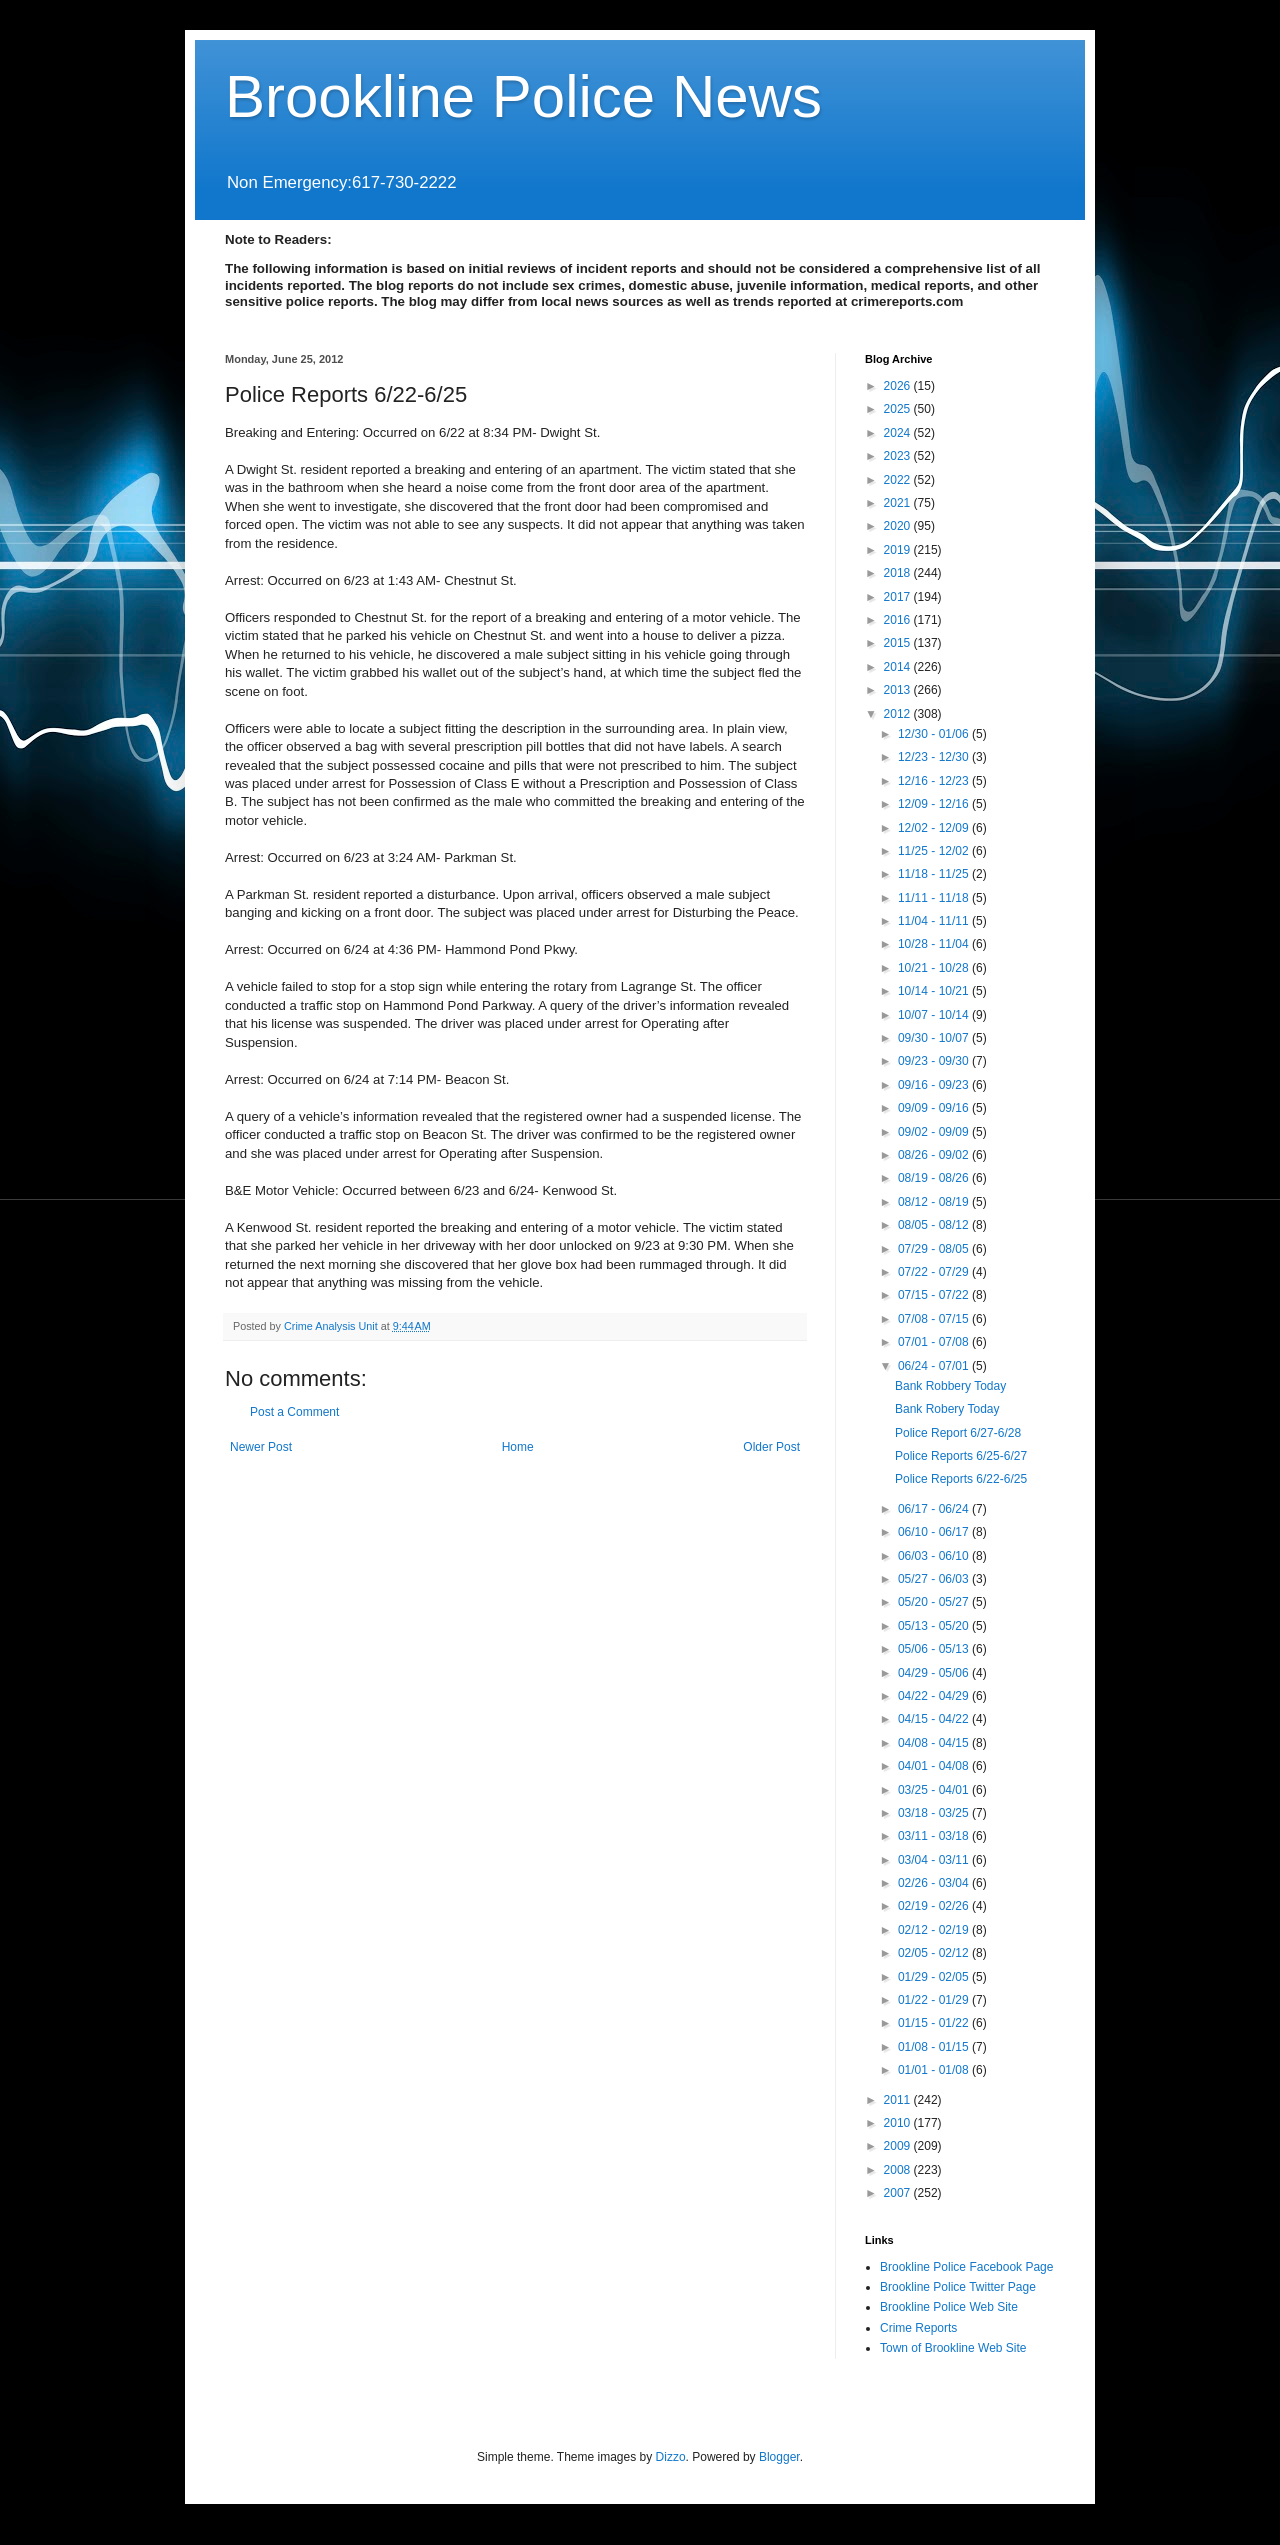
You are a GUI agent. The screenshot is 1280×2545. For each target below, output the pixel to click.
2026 (899, 386)
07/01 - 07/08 (935, 1342)
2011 (899, 2100)
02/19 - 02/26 (935, 1906)
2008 (899, 2170)
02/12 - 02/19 (935, 1930)
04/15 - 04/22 (935, 1719)
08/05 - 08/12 (935, 1225)
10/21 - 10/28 (935, 968)
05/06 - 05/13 (935, 1649)
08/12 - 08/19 (935, 1202)
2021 (899, 503)
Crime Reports (918, 2328)
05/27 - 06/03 (935, 1579)
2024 (899, 433)
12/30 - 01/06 (935, 734)
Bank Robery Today (947, 1409)
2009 (899, 2146)
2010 (899, 2123)
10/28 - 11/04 (935, 944)
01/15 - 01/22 (935, 2023)
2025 (899, 409)
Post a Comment (294, 1412)
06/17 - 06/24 (935, 1509)
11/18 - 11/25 (935, 874)
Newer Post (261, 1447)
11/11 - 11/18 (935, 898)
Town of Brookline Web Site (953, 2348)
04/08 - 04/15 (935, 1743)
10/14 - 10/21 (935, 991)
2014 (899, 667)
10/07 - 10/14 (935, 1015)
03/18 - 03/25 (935, 1813)
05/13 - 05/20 (935, 1626)
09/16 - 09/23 (935, 1085)
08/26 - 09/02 (935, 1155)
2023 (899, 456)
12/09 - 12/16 (935, 804)
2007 (899, 2193)
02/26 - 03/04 (935, 1883)
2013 (899, 690)
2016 (899, 620)
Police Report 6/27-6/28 (958, 1433)
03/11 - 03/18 (935, 1836)
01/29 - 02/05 (935, 1977)
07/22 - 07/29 (935, 1272)
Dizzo (671, 2457)
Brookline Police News (523, 96)
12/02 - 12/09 (935, 828)
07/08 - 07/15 (935, 1319)
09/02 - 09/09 (935, 1132)
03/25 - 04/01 (935, 1790)
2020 (899, 526)
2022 (899, 480)
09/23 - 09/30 (935, 1061)
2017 (899, 597)
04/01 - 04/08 (935, 1766)
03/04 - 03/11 (935, 1860)
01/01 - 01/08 (935, 2070)
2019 (899, 550)
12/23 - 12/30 (935, 757)
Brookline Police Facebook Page (966, 2267)
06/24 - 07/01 (935, 1366)
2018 (899, 573)
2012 (899, 714)
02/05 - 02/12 (935, 1953)
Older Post (771, 1447)
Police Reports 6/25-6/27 (961, 1456)
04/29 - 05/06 (935, 1673)
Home (518, 1447)
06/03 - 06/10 (935, 1556)
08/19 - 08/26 (935, 1178)
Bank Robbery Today (950, 1386)
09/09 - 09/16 (935, 1108)
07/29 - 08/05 (935, 1249)
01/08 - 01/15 (935, 2047)
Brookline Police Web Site (949, 2307)
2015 (899, 643)
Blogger (779, 2457)
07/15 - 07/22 (935, 1295)
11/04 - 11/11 (935, 921)
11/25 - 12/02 (935, 851)
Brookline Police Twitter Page (958, 2287)
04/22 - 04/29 (935, 1696)
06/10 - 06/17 (935, 1532)
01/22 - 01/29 (935, 2000)
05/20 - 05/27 (935, 1602)
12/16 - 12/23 (935, 781)
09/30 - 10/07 (935, 1038)
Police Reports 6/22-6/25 (961, 1479)
